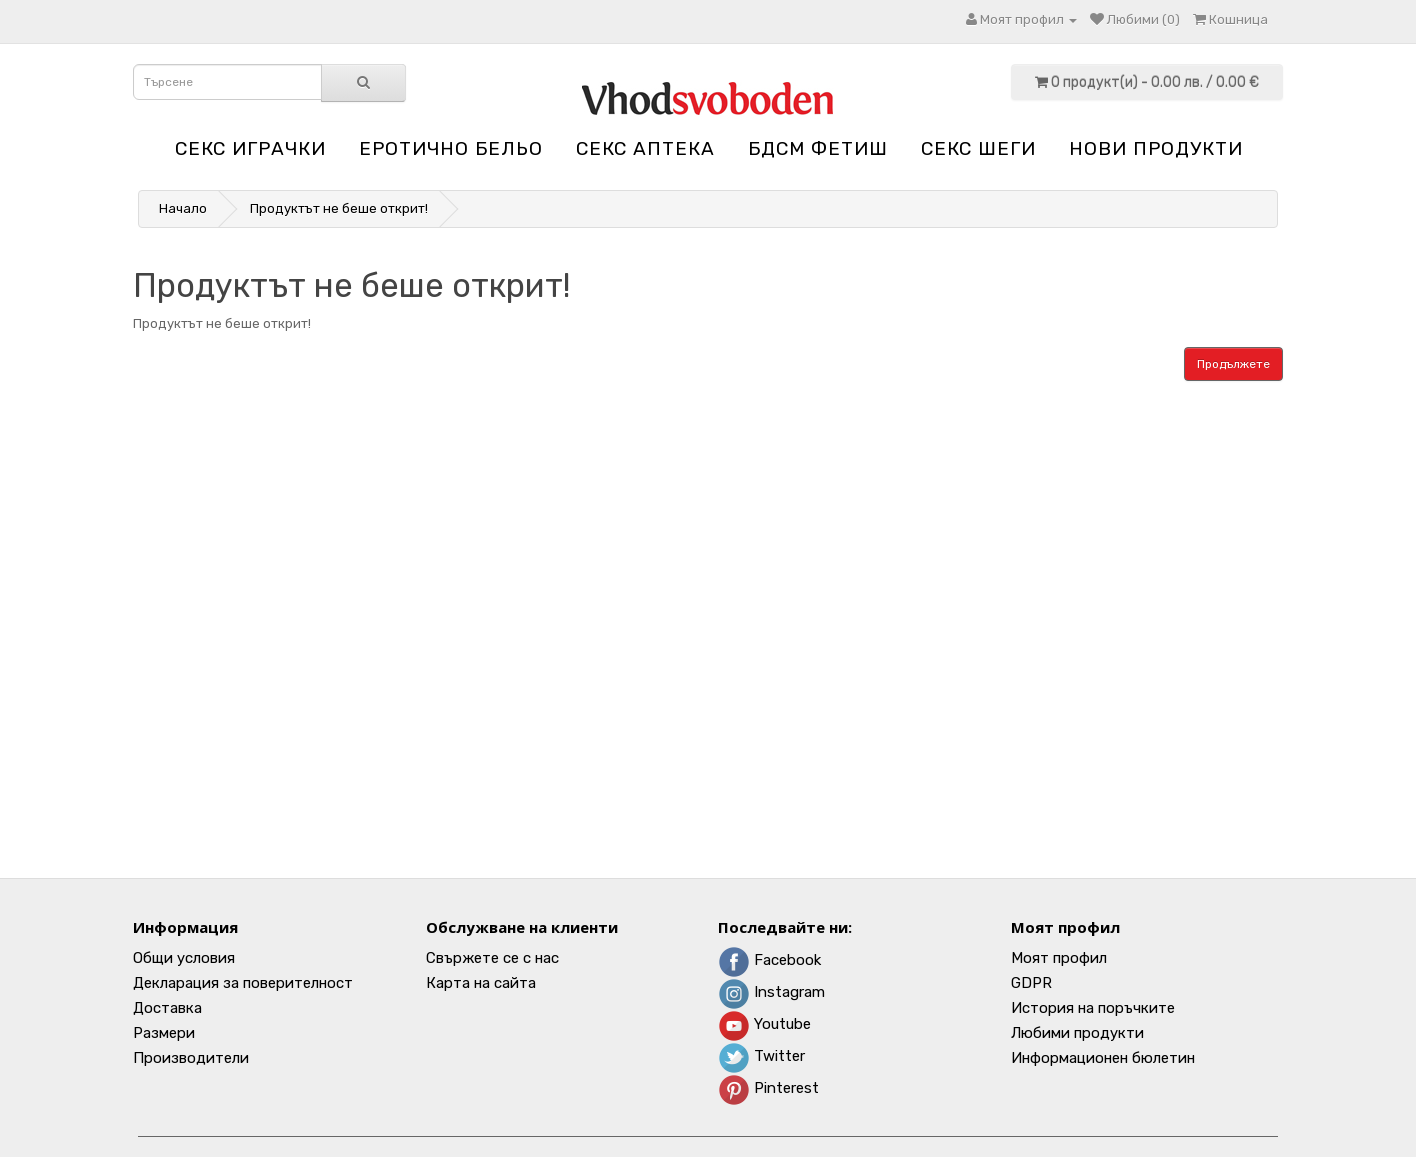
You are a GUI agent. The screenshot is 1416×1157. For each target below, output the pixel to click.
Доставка (167, 1008)
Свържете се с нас (492, 958)
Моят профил (1059, 958)
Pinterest (768, 1088)
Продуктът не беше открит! (339, 208)
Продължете (1233, 364)
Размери (164, 1033)
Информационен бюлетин (1103, 1058)
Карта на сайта (481, 983)
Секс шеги (978, 148)
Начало (183, 208)
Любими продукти (1077, 1033)
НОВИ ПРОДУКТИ (1156, 148)
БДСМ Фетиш (818, 148)
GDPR (1031, 983)
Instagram (771, 992)
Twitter (761, 1056)
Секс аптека (645, 148)
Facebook (769, 960)
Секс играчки (250, 148)
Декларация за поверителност (243, 983)
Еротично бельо (451, 148)
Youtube (764, 1024)
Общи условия (184, 958)
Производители (191, 1058)
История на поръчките (1093, 1008)
